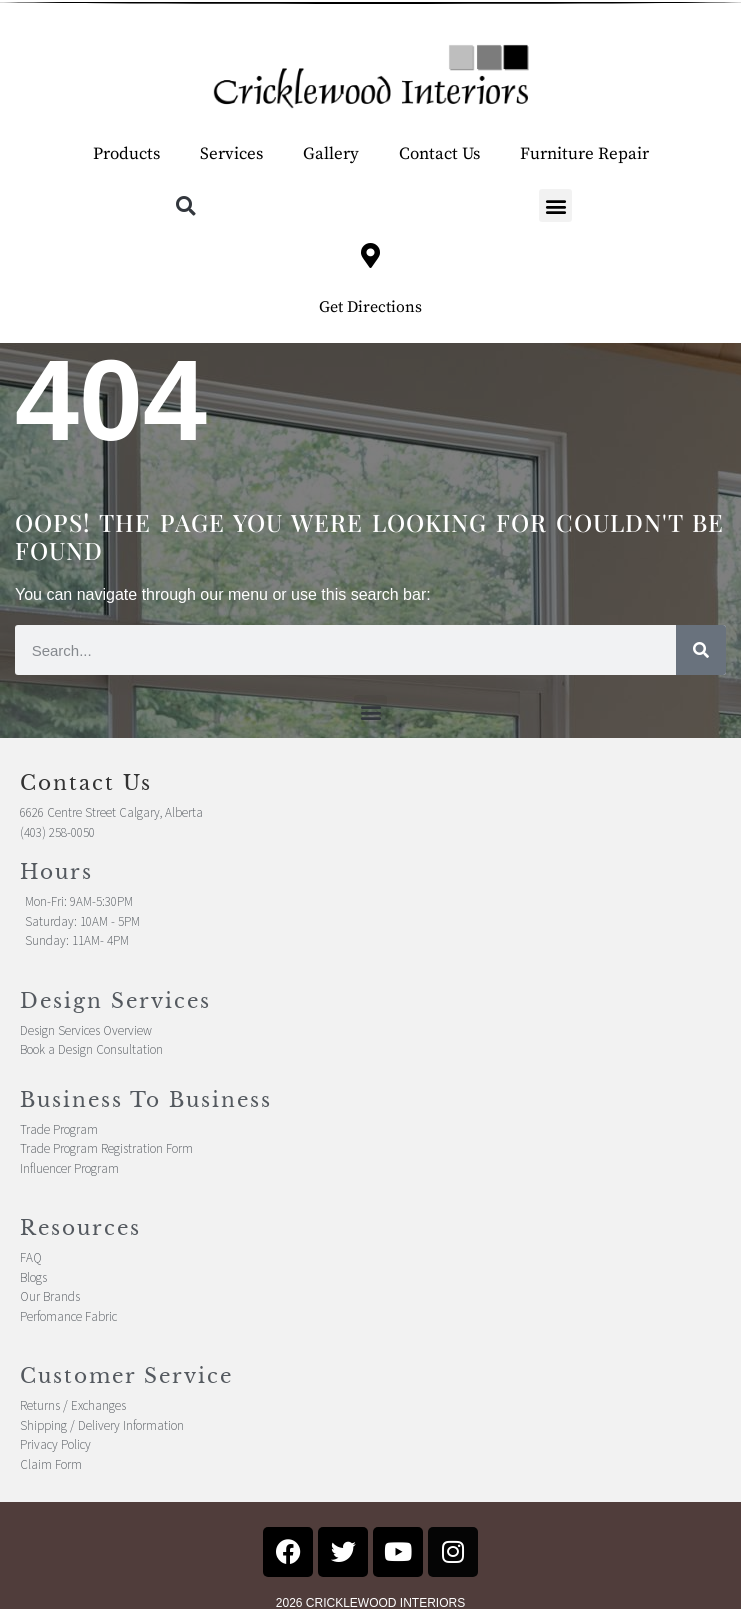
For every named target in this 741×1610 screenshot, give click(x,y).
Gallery (331, 154)
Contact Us (439, 154)
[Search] (701, 650)
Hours (56, 872)
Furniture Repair (584, 154)
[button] (185, 205)
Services (231, 154)
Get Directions (370, 307)
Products (126, 154)
